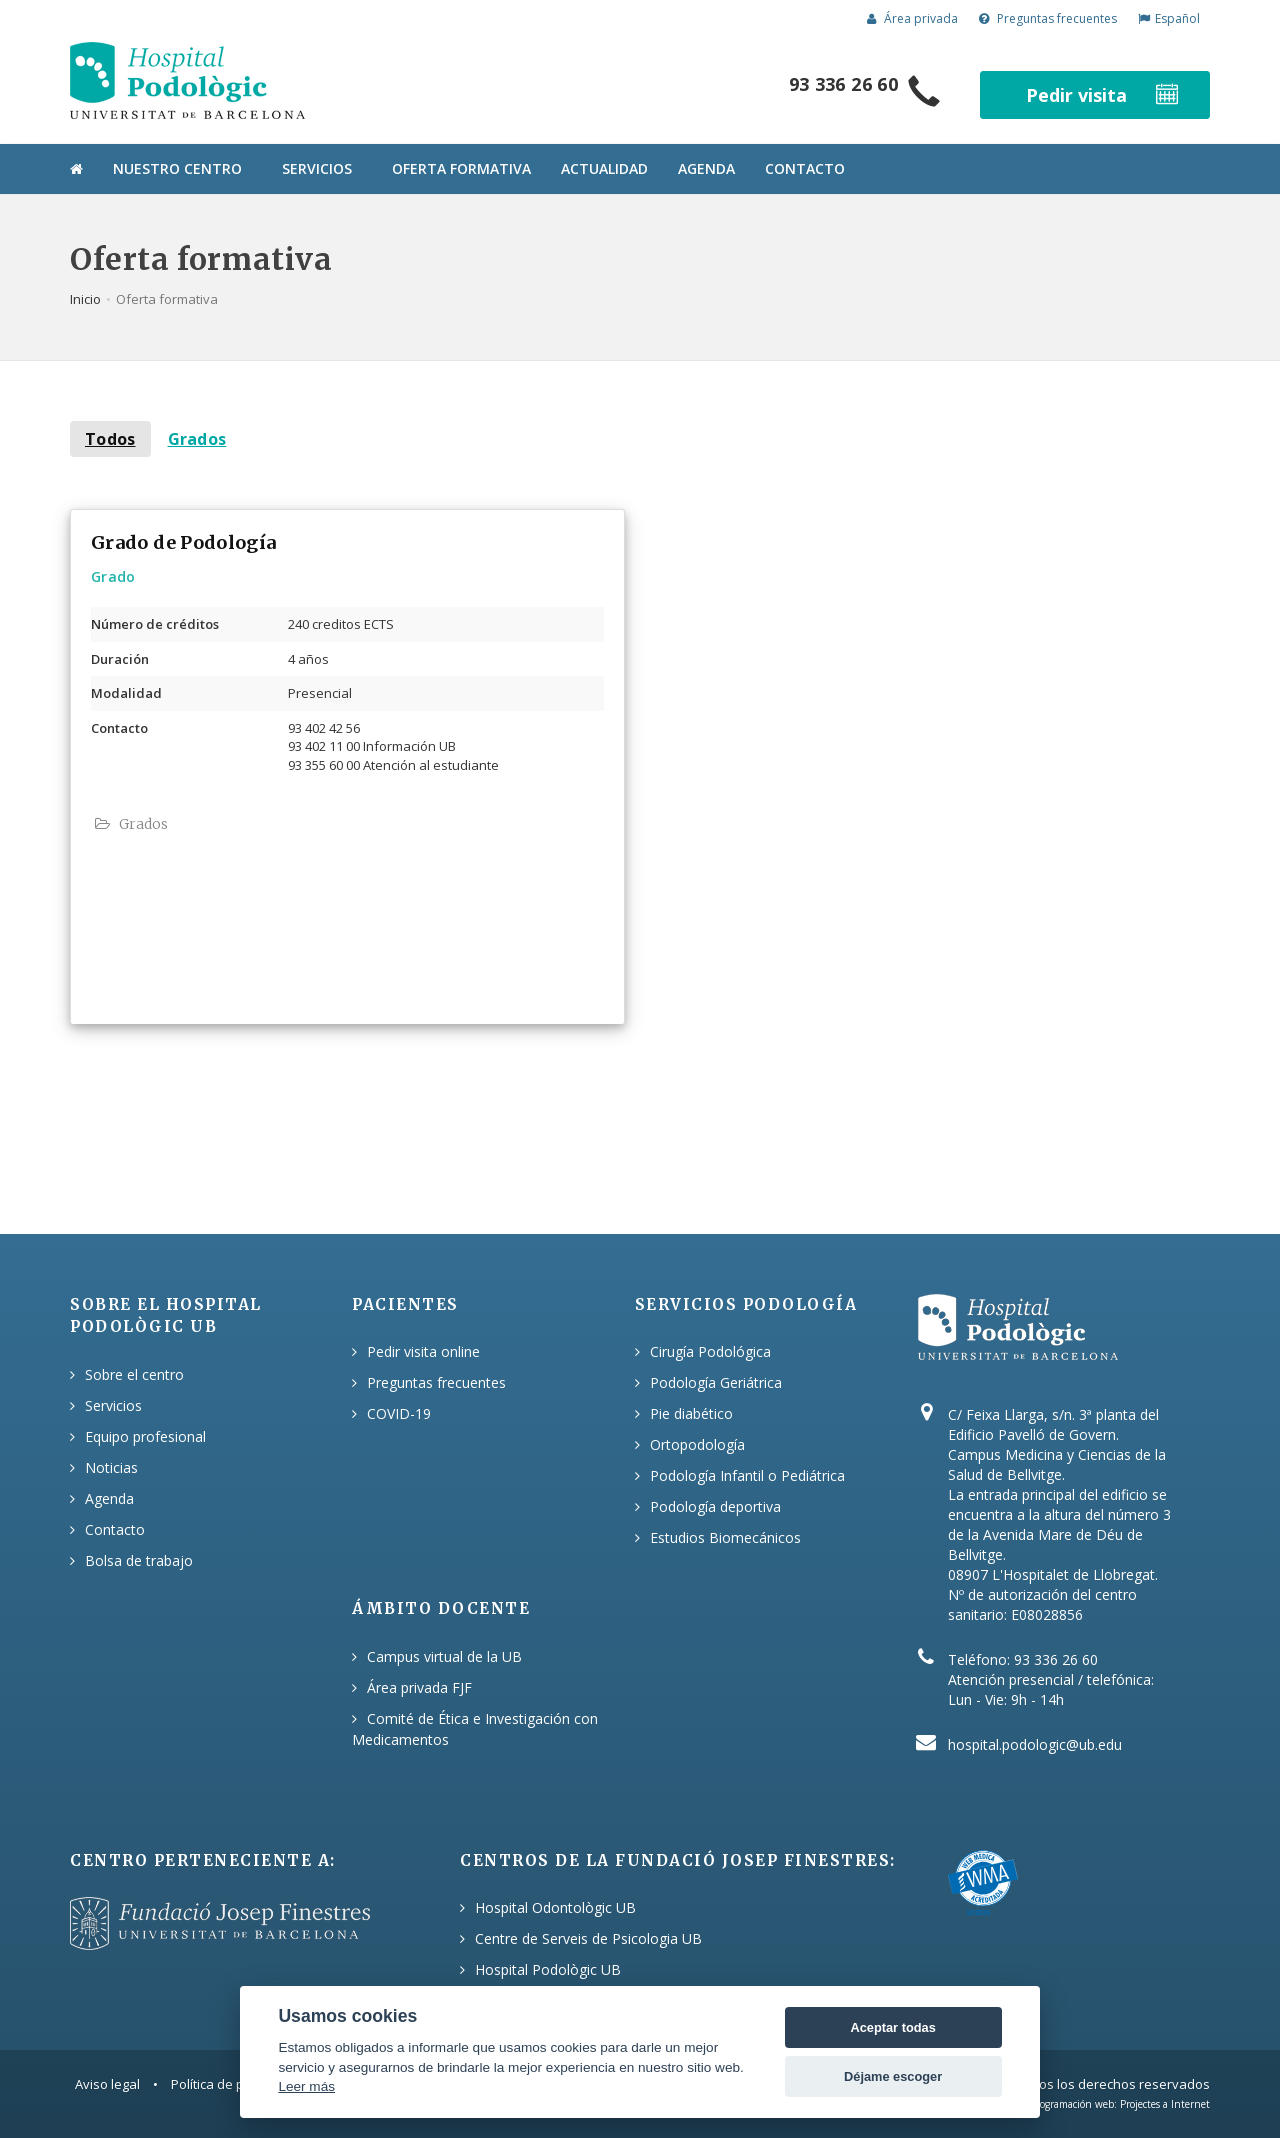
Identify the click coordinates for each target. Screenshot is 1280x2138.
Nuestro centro (177, 168)
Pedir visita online (423, 1351)
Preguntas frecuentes (1048, 18)
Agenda (706, 168)
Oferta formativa (461, 168)
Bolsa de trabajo (139, 1560)
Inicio (85, 299)
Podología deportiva (715, 1506)
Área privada (912, 18)
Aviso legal (107, 2084)
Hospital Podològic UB (548, 1969)
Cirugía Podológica (710, 1351)
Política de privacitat (231, 2084)
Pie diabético (691, 1413)
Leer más (306, 2086)
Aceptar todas (892, 2027)
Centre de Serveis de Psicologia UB (588, 1938)
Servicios (317, 168)
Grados (197, 439)
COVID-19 (399, 1413)
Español (1169, 18)
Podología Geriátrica (716, 1382)
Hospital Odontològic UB (555, 1907)
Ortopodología (697, 1444)
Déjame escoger (893, 2076)
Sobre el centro (134, 1374)
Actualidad (604, 168)
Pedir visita (1104, 94)
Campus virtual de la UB (444, 1656)
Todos (110, 439)
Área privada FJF (419, 1687)
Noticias (111, 1467)
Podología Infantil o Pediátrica (747, 1475)
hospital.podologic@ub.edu (1035, 1744)
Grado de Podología (183, 542)
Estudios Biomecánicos (725, 1537)
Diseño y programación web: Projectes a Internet (1098, 2104)
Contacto (805, 168)
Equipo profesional (145, 1436)
